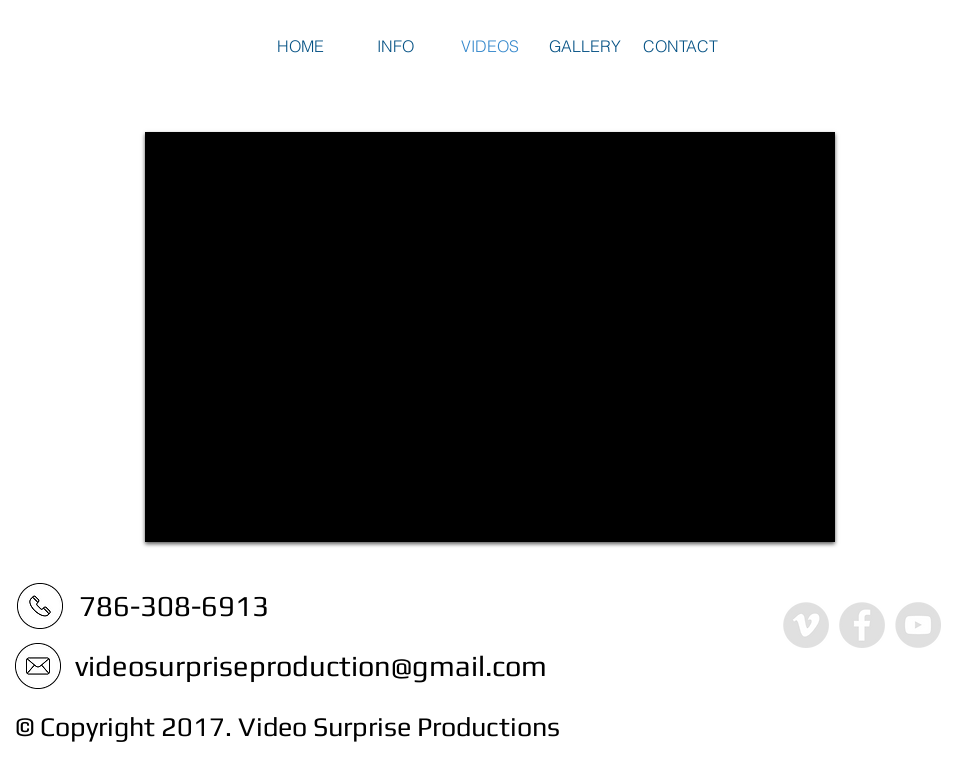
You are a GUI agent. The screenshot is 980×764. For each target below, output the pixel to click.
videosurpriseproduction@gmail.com (311, 665)
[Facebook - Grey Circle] (862, 625)
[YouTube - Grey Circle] (918, 625)
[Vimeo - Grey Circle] (806, 625)
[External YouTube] (490, 337)
